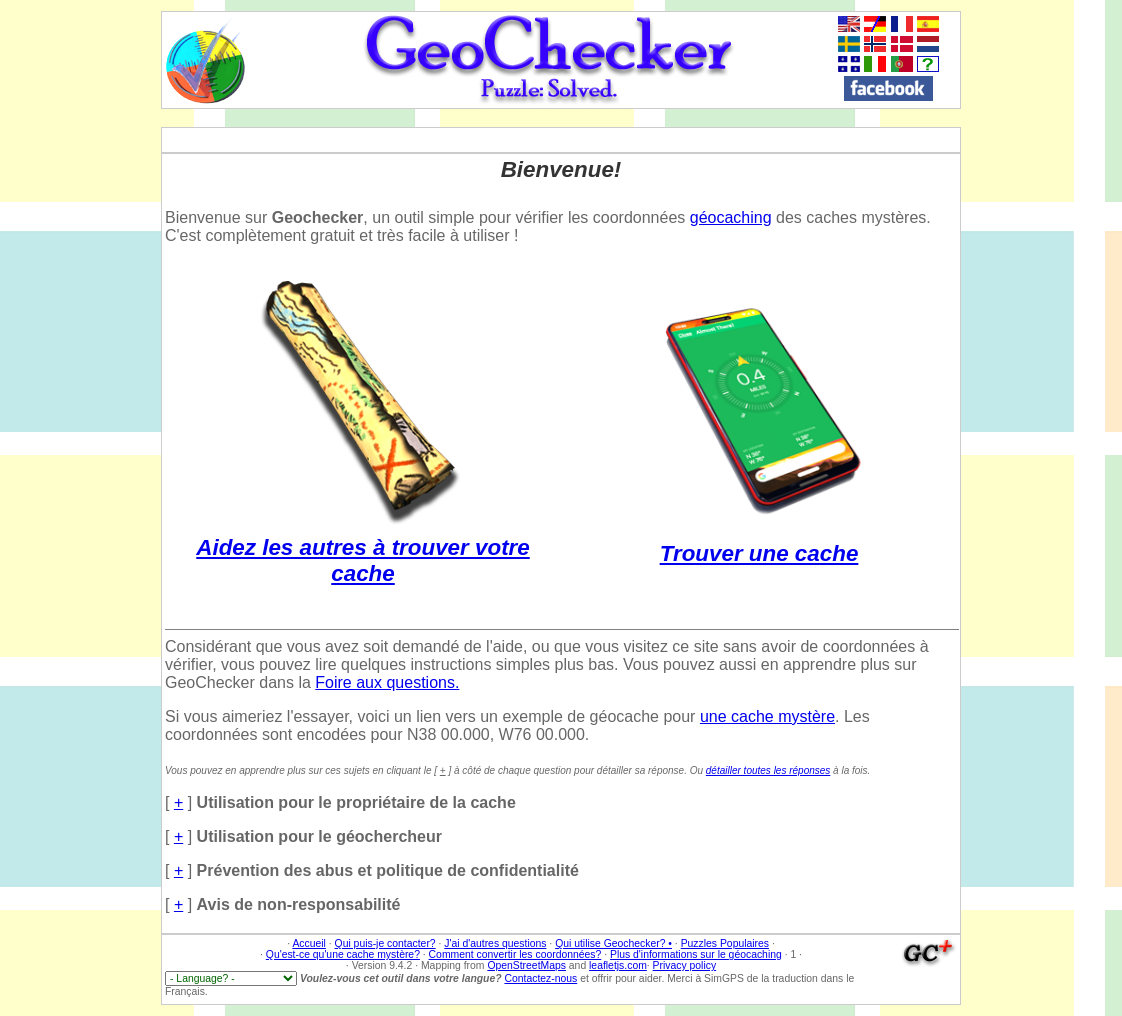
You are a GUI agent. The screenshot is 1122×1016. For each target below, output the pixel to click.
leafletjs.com (618, 965)
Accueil (309, 943)
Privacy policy (685, 965)
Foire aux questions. (387, 682)
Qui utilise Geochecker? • (613, 943)
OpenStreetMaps (526, 965)
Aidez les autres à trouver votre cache (363, 547)
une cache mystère (767, 716)
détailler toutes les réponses (768, 770)
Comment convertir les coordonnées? (515, 954)
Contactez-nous (540, 978)
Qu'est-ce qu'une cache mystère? (343, 954)
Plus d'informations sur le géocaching (696, 954)
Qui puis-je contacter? (385, 943)
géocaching (731, 217)
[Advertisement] (1051, 311)
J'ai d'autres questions (495, 943)
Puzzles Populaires (725, 943)
